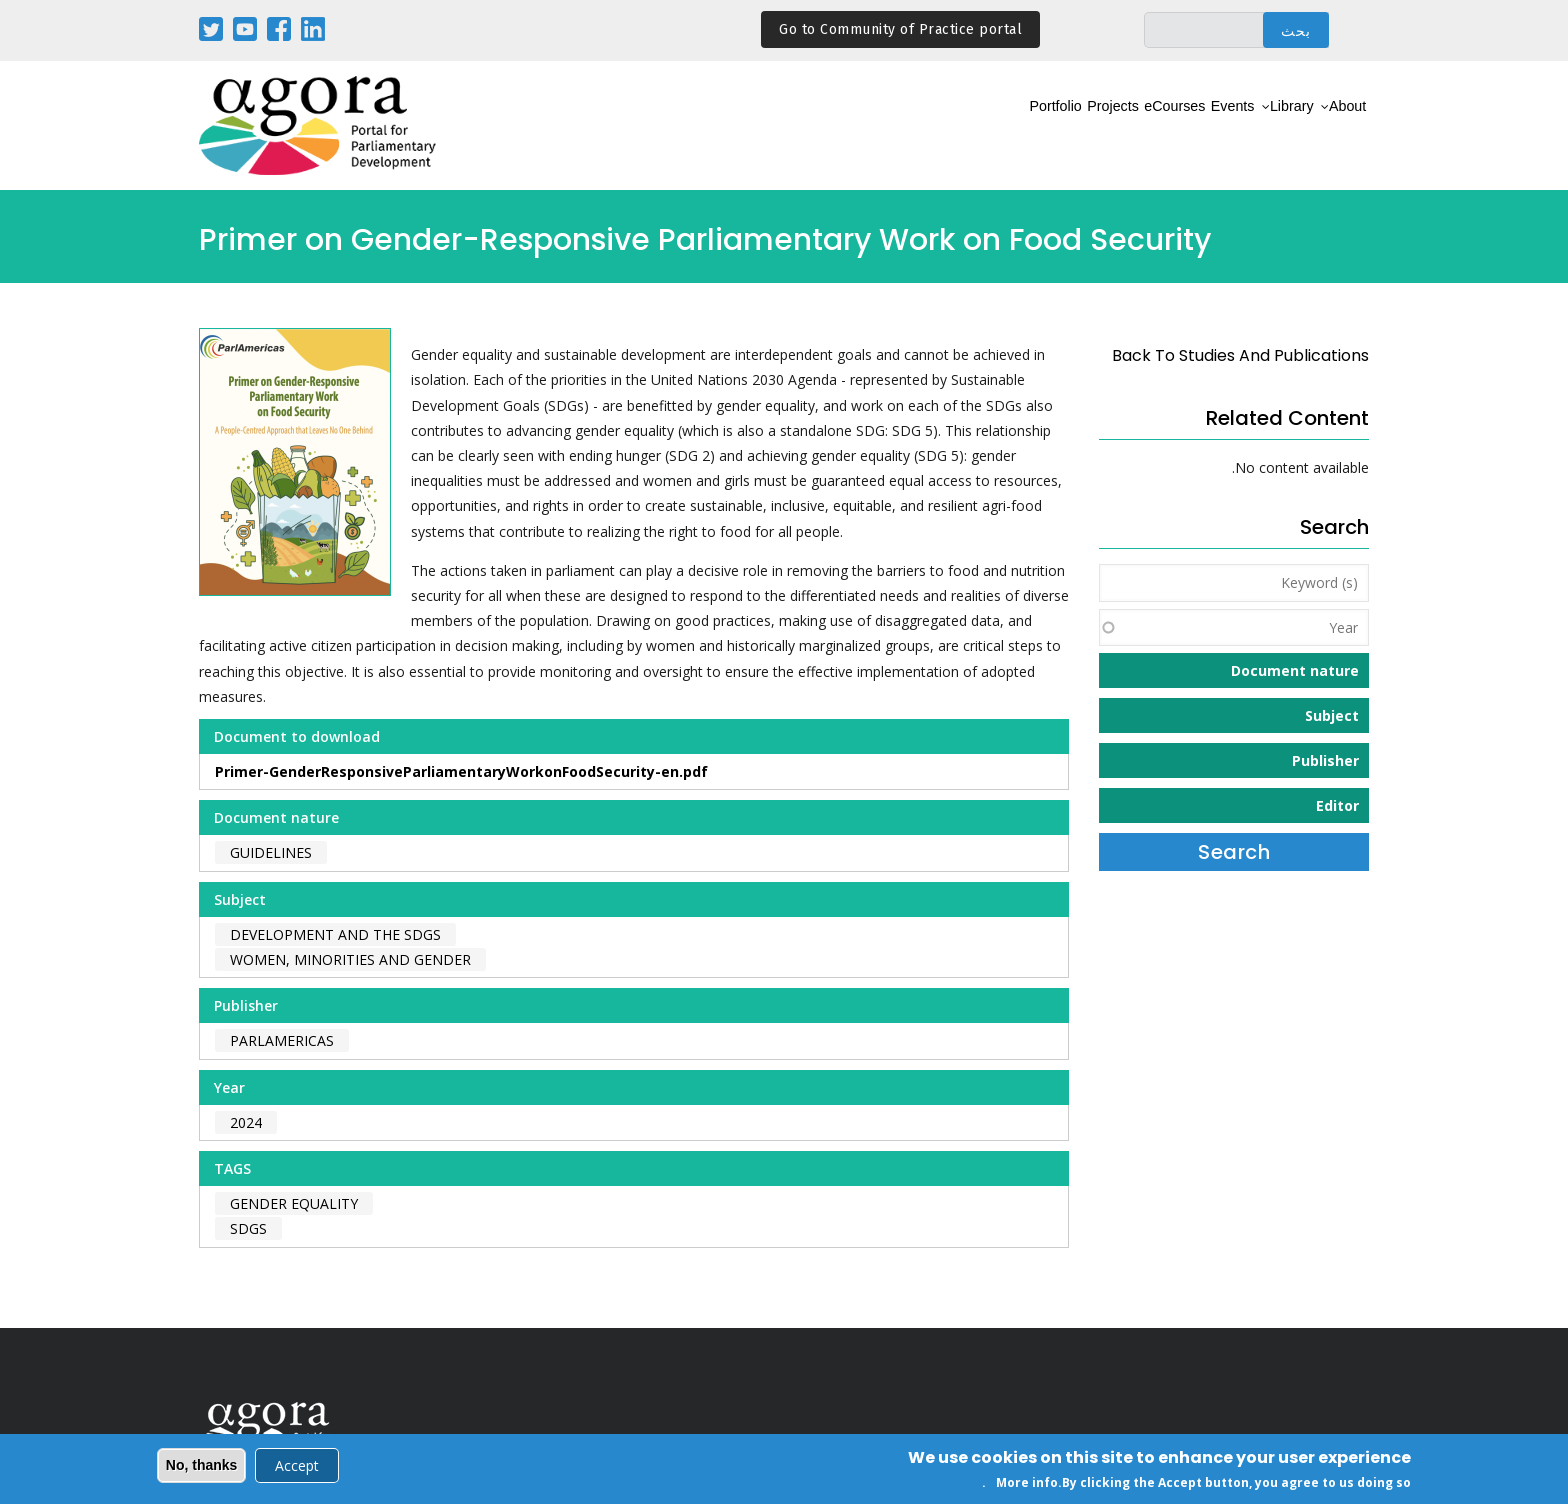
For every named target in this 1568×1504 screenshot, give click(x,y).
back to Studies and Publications (1240, 355)
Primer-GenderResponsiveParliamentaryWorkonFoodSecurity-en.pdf (461, 771)
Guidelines (271, 852)
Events (1181, 126)
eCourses (1101, 126)
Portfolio (932, 126)
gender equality (294, 1203)
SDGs (248, 1228)
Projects (1014, 126)
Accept (297, 1465)
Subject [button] (1332, 715)
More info (1027, 1483)
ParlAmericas (282, 1040)
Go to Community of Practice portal (900, 29)
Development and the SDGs (335, 934)
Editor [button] (1337, 805)
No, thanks (202, 1465)
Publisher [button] (1325, 760)
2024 (246, 1122)
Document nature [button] (1295, 670)
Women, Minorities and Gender (350, 959)
